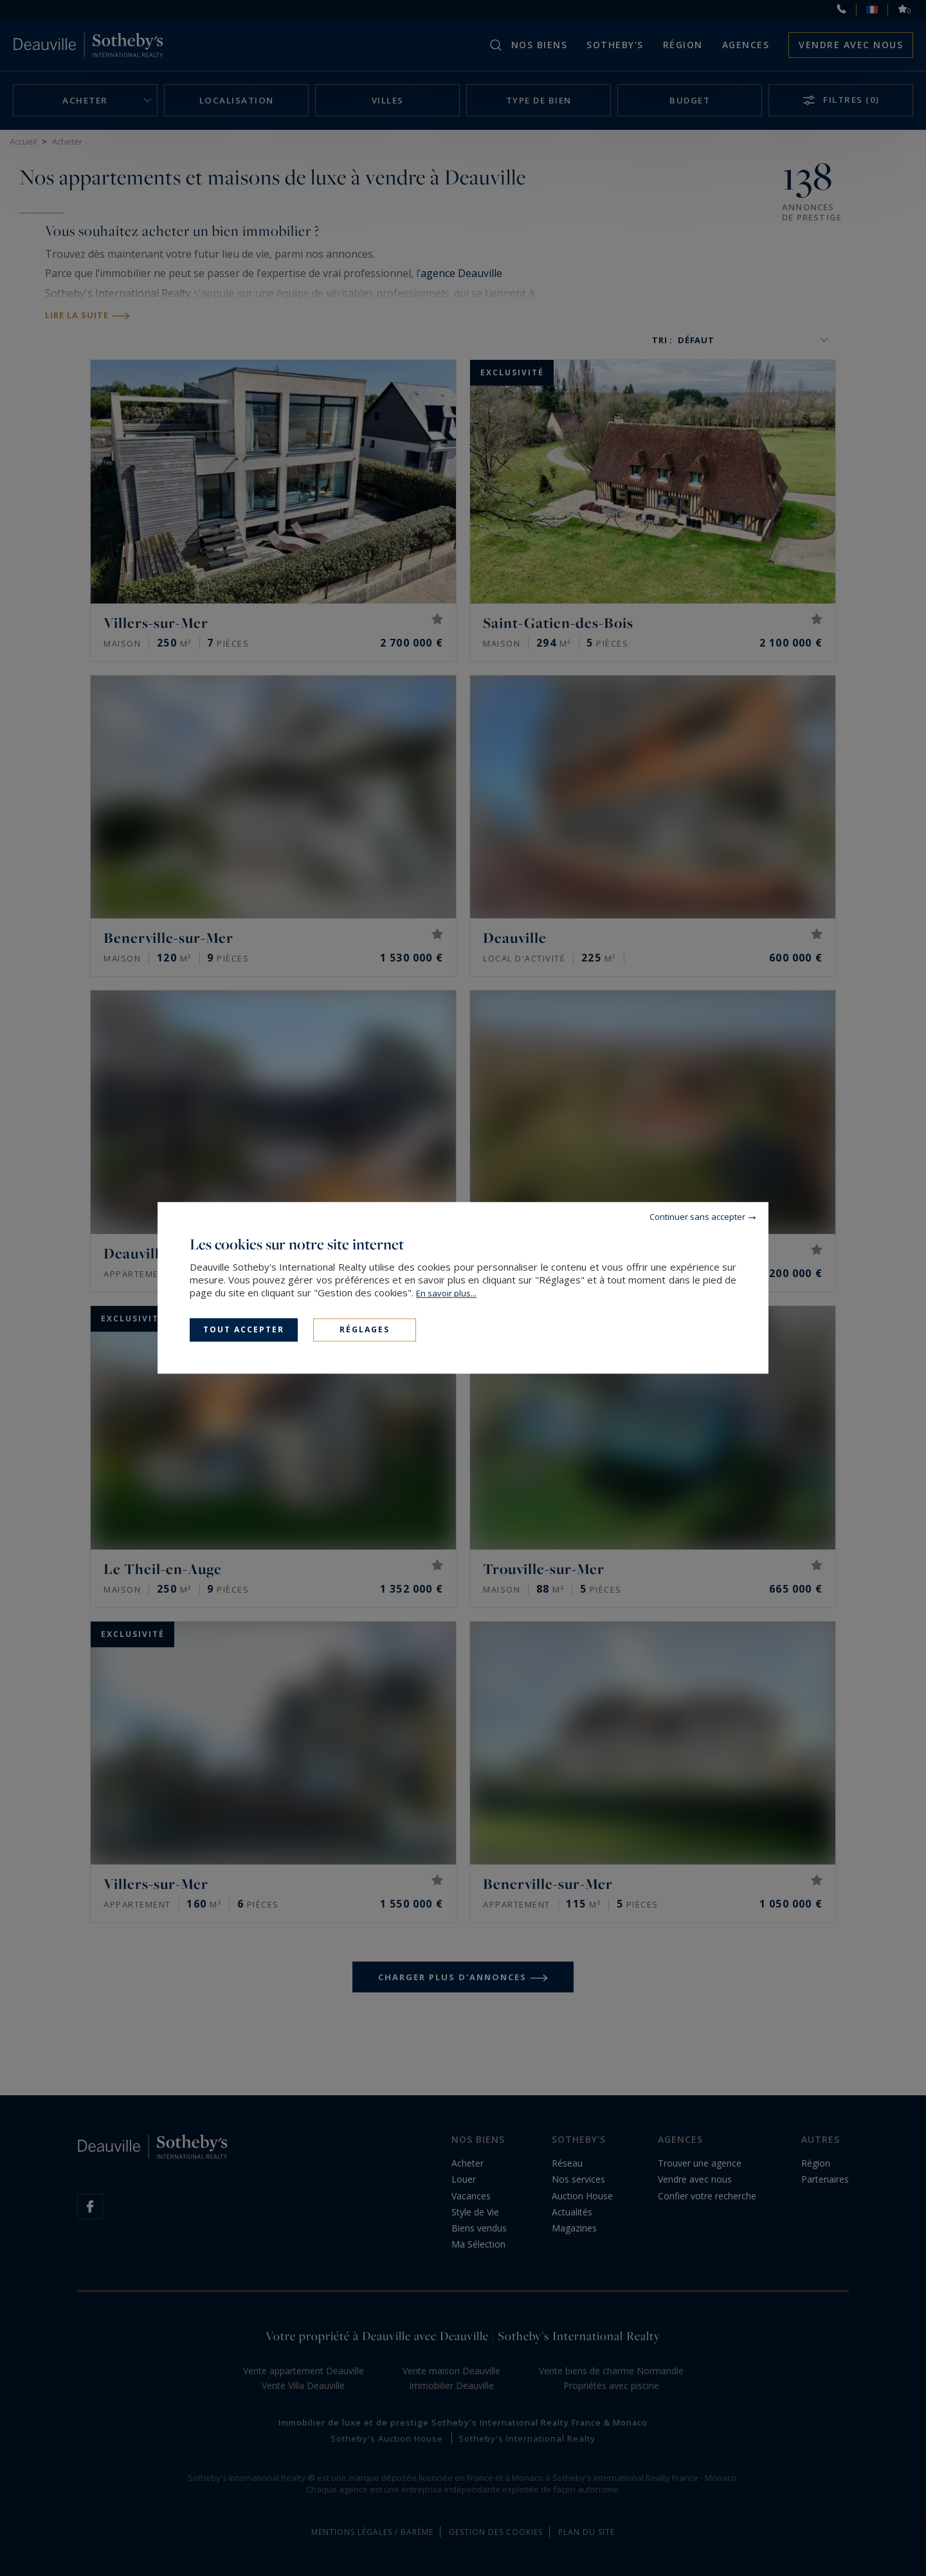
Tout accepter (243, 1329)
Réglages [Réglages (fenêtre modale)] (365, 1329)
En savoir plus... (446, 1293)
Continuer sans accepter (697, 1216)
